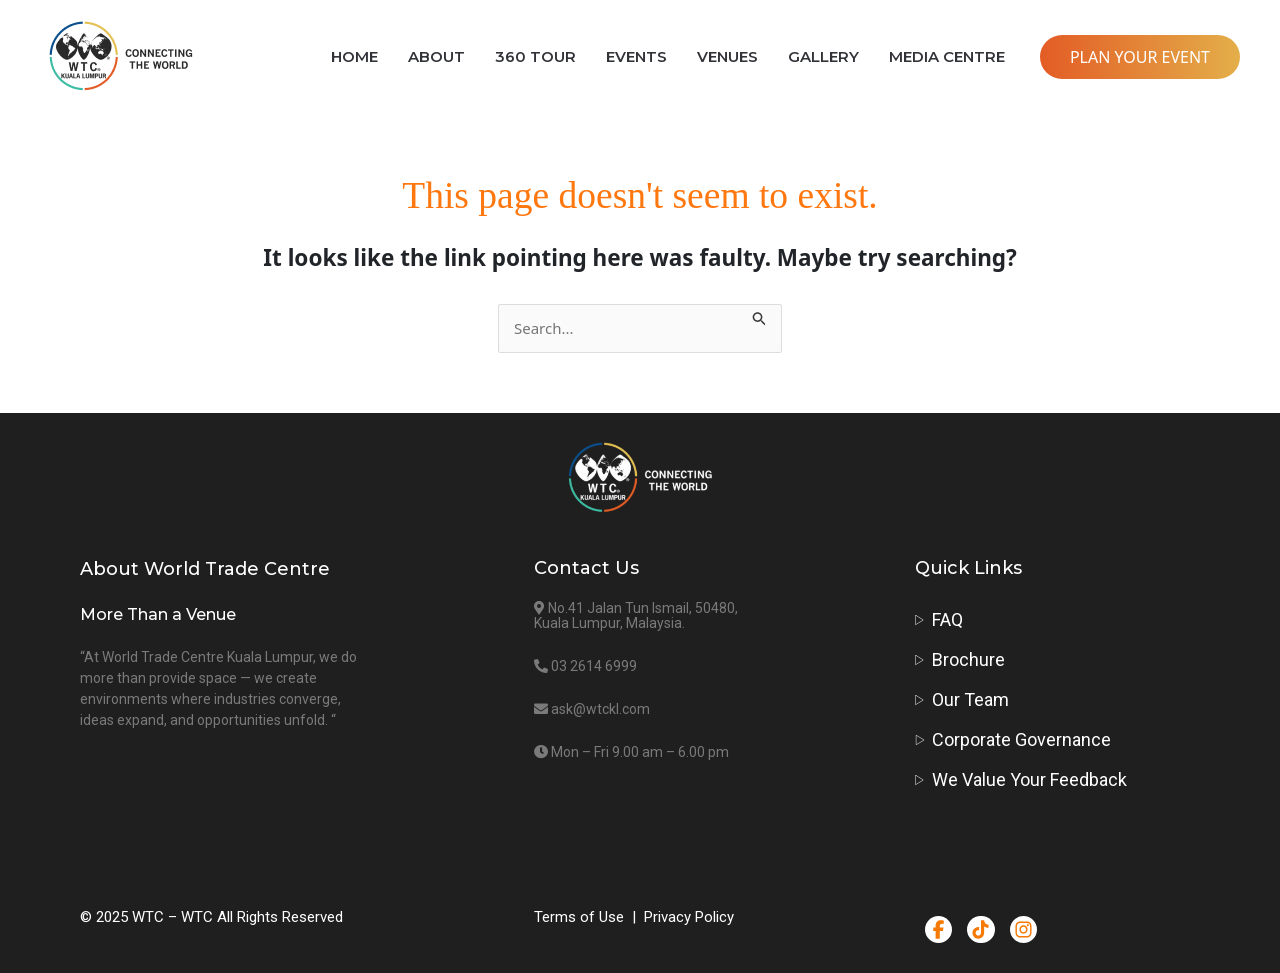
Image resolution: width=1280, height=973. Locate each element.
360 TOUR (535, 56)
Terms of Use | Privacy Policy (634, 917)
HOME (354, 56)
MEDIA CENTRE (947, 56)
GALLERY (823, 56)
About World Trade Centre (205, 569)
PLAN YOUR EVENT (1140, 57)
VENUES (727, 56)
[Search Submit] (760, 315)
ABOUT (436, 56)
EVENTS (636, 56)
